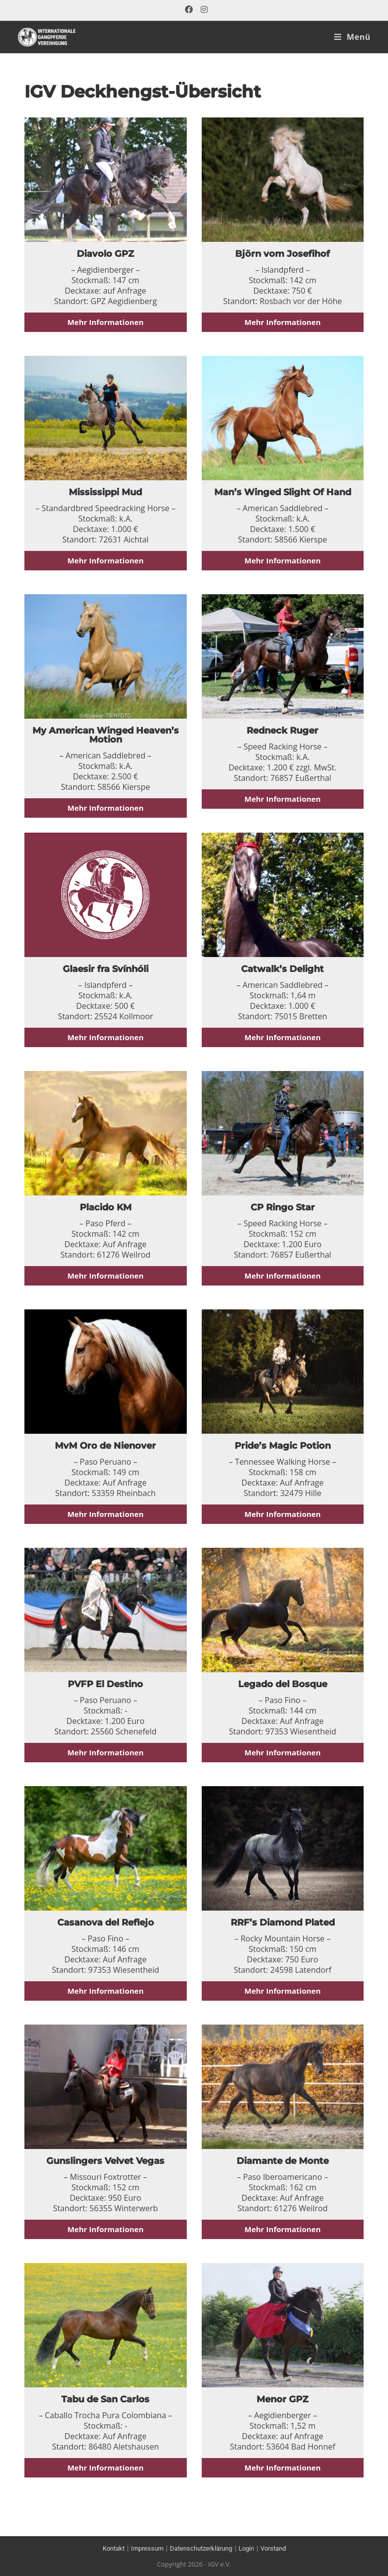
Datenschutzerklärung (200, 2548)
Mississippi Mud (105, 492)
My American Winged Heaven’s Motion (105, 735)
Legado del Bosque (282, 1684)
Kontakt (106, 2548)
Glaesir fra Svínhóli (105, 969)
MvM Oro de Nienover (105, 1445)
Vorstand (279, 2548)
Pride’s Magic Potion (283, 1445)
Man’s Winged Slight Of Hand (282, 492)
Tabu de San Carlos (105, 2399)
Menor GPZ (282, 2399)
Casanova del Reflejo (105, 1922)
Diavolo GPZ (105, 253)
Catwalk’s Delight (282, 969)
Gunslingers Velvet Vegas (105, 2160)
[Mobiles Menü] (352, 37)
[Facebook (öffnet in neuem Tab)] (189, 9)
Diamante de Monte (283, 2160)
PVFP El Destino (105, 1684)
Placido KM (105, 1207)
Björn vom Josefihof (282, 253)
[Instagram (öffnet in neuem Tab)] (202, 9)
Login (250, 2548)
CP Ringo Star (283, 1207)
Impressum (142, 2548)
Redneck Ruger (282, 730)
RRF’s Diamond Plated (283, 1922)
